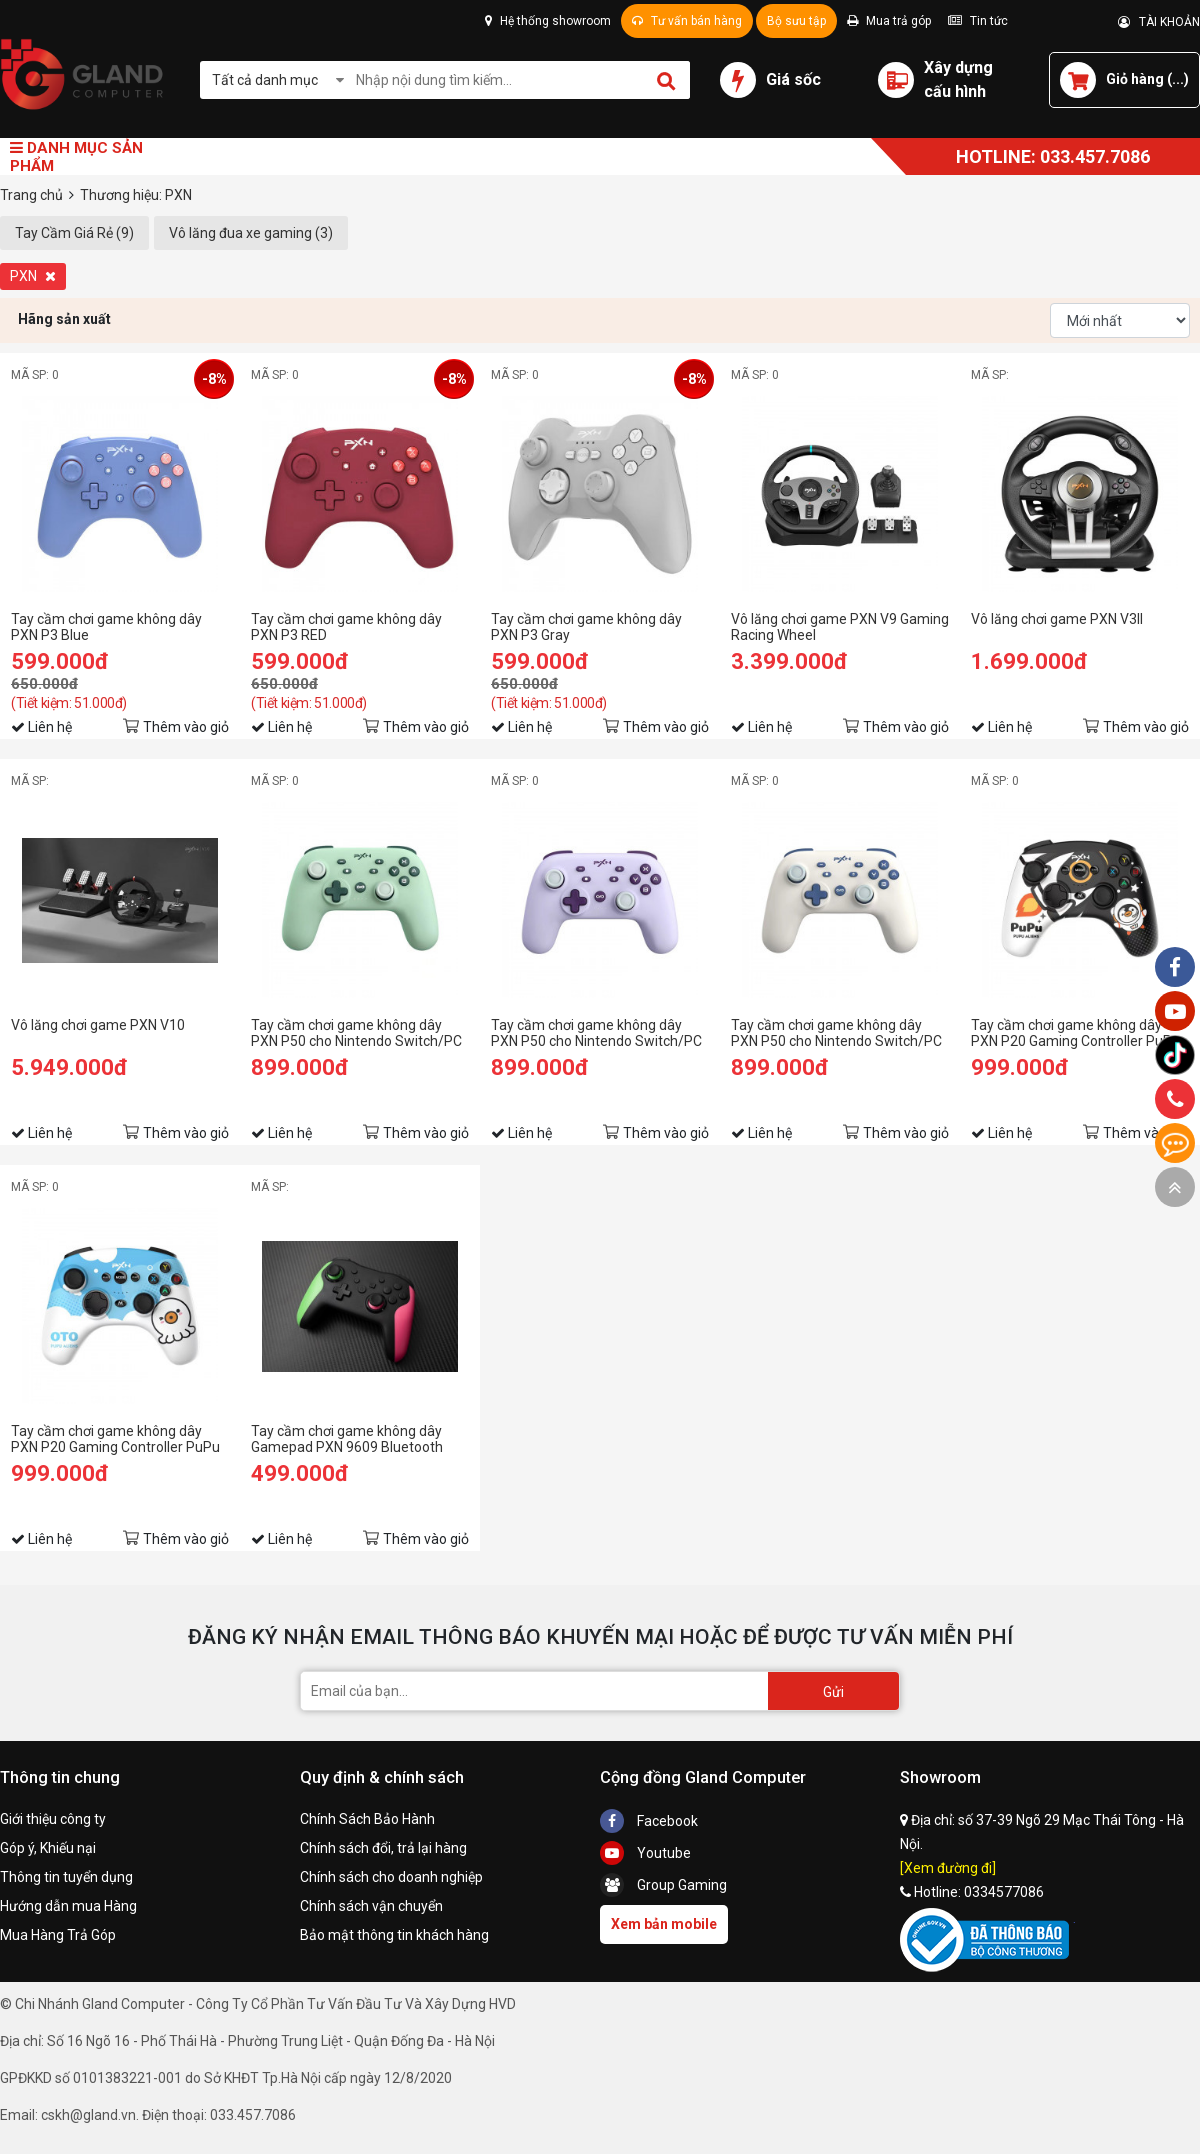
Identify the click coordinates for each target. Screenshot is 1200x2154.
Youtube (645, 1853)
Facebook (649, 1821)
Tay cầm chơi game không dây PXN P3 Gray (586, 627)
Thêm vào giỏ (186, 727)
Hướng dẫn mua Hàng (68, 1906)
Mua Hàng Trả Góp (58, 1935)
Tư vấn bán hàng (687, 21)
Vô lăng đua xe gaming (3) (251, 233)
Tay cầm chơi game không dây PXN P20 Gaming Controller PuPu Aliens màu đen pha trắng (1075, 1033)
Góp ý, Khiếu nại (48, 1848)
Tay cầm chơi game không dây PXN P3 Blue (106, 627)
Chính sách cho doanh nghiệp (391, 1877)
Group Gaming (663, 1885)
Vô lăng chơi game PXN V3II (1057, 619)
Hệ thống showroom (548, 21)
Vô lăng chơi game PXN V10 (98, 1025)
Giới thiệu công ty (53, 1819)
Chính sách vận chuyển (371, 1906)
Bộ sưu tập (796, 21)
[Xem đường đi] (948, 1868)
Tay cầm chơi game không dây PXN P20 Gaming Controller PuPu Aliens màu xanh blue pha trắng (115, 1439)
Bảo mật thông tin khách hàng (394, 1935)
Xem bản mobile (664, 1924)
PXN (33, 276)
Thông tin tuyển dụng (66, 1877)
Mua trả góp (889, 21)
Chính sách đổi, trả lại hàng (383, 1848)
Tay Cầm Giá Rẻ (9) (74, 233)
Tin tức (978, 21)
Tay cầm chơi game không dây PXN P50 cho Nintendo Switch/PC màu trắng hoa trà (836, 1033)
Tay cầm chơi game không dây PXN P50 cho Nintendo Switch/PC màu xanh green (356, 1033)
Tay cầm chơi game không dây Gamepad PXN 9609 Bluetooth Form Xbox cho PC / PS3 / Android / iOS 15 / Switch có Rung (358, 1439)
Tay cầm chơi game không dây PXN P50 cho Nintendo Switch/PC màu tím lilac (596, 1033)
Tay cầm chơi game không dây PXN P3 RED (346, 627)
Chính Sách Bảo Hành (367, 1819)
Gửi (833, 1692)
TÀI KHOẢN (1159, 22)
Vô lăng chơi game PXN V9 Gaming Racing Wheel (840, 627)
